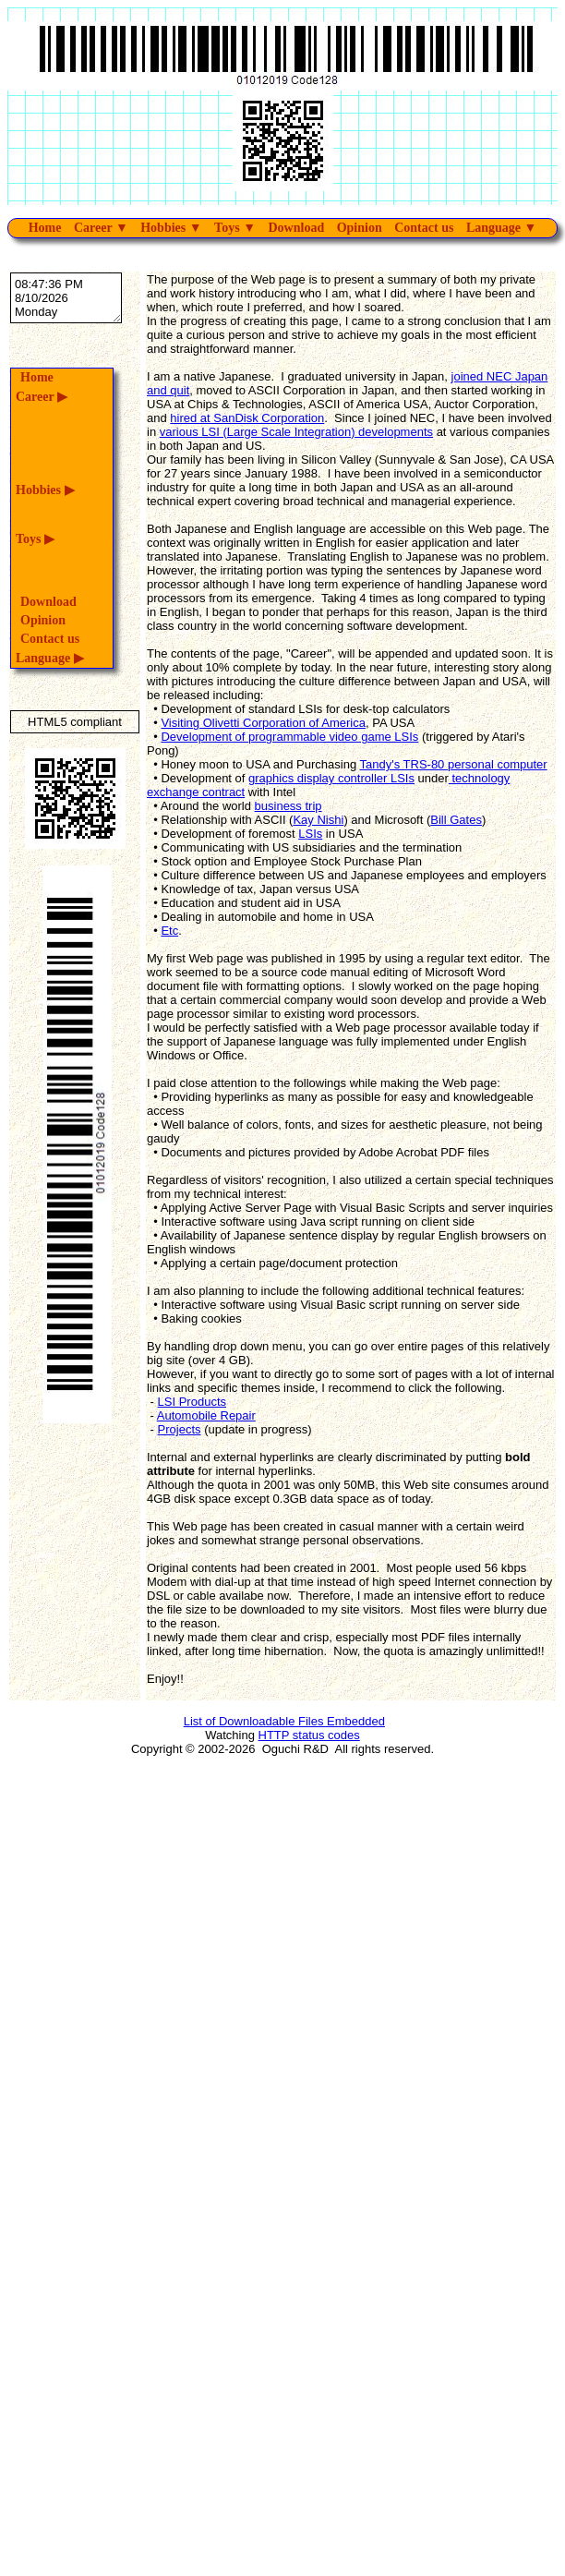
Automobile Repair (206, 1415)
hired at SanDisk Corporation (247, 418)
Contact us (423, 228)
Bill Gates (456, 820)
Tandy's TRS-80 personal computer (453, 764)
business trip (288, 806)
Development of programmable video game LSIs (289, 737)
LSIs (310, 834)
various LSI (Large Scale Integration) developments (296, 432)
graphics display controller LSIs (331, 778)
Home (45, 228)
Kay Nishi (318, 820)
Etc (169, 930)
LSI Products (192, 1402)
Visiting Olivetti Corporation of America (263, 723)
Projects (179, 1429)
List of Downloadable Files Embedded (284, 1721)
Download (296, 228)
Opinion (359, 228)
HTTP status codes (309, 1735)
